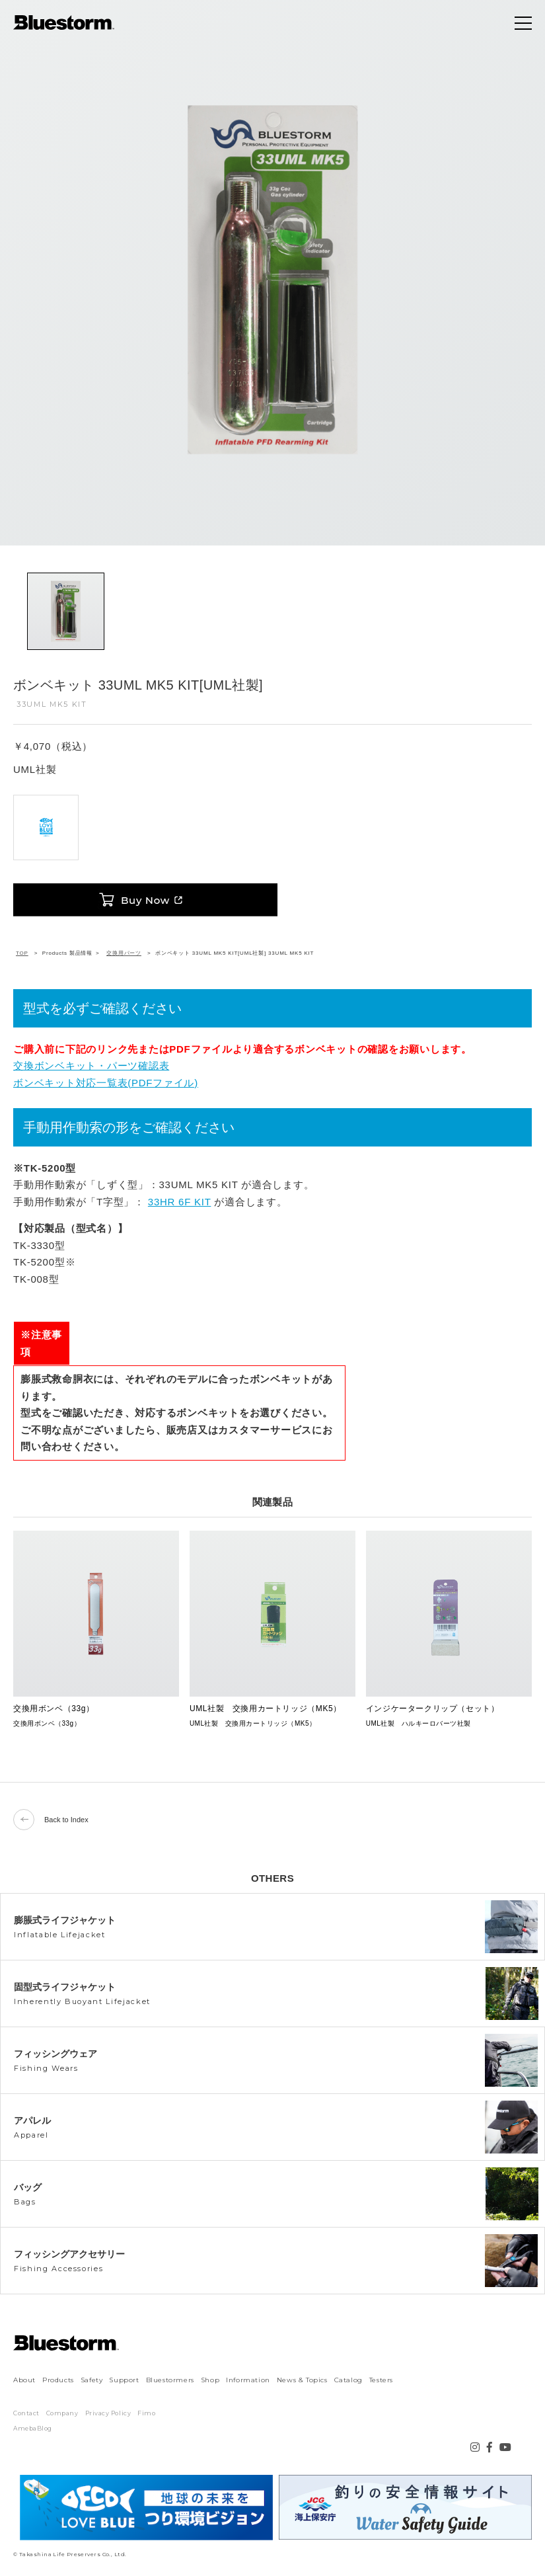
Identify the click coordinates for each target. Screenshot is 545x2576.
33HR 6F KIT (179, 1201)
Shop (210, 2380)
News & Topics (302, 2380)
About (24, 2380)
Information (248, 2380)
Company (62, 2413)
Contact (26, 2413)
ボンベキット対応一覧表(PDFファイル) (105, 1082)
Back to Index (51, 1819)
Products (58, 2380)
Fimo (146, 2413)
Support (124, 2380)
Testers (381, 2380)
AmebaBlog (32, 2428)
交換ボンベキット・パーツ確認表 (91, 1065)
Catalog (348, 2380)
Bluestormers (170, 2380)
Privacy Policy (108, 2413)
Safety (92, 2380)
